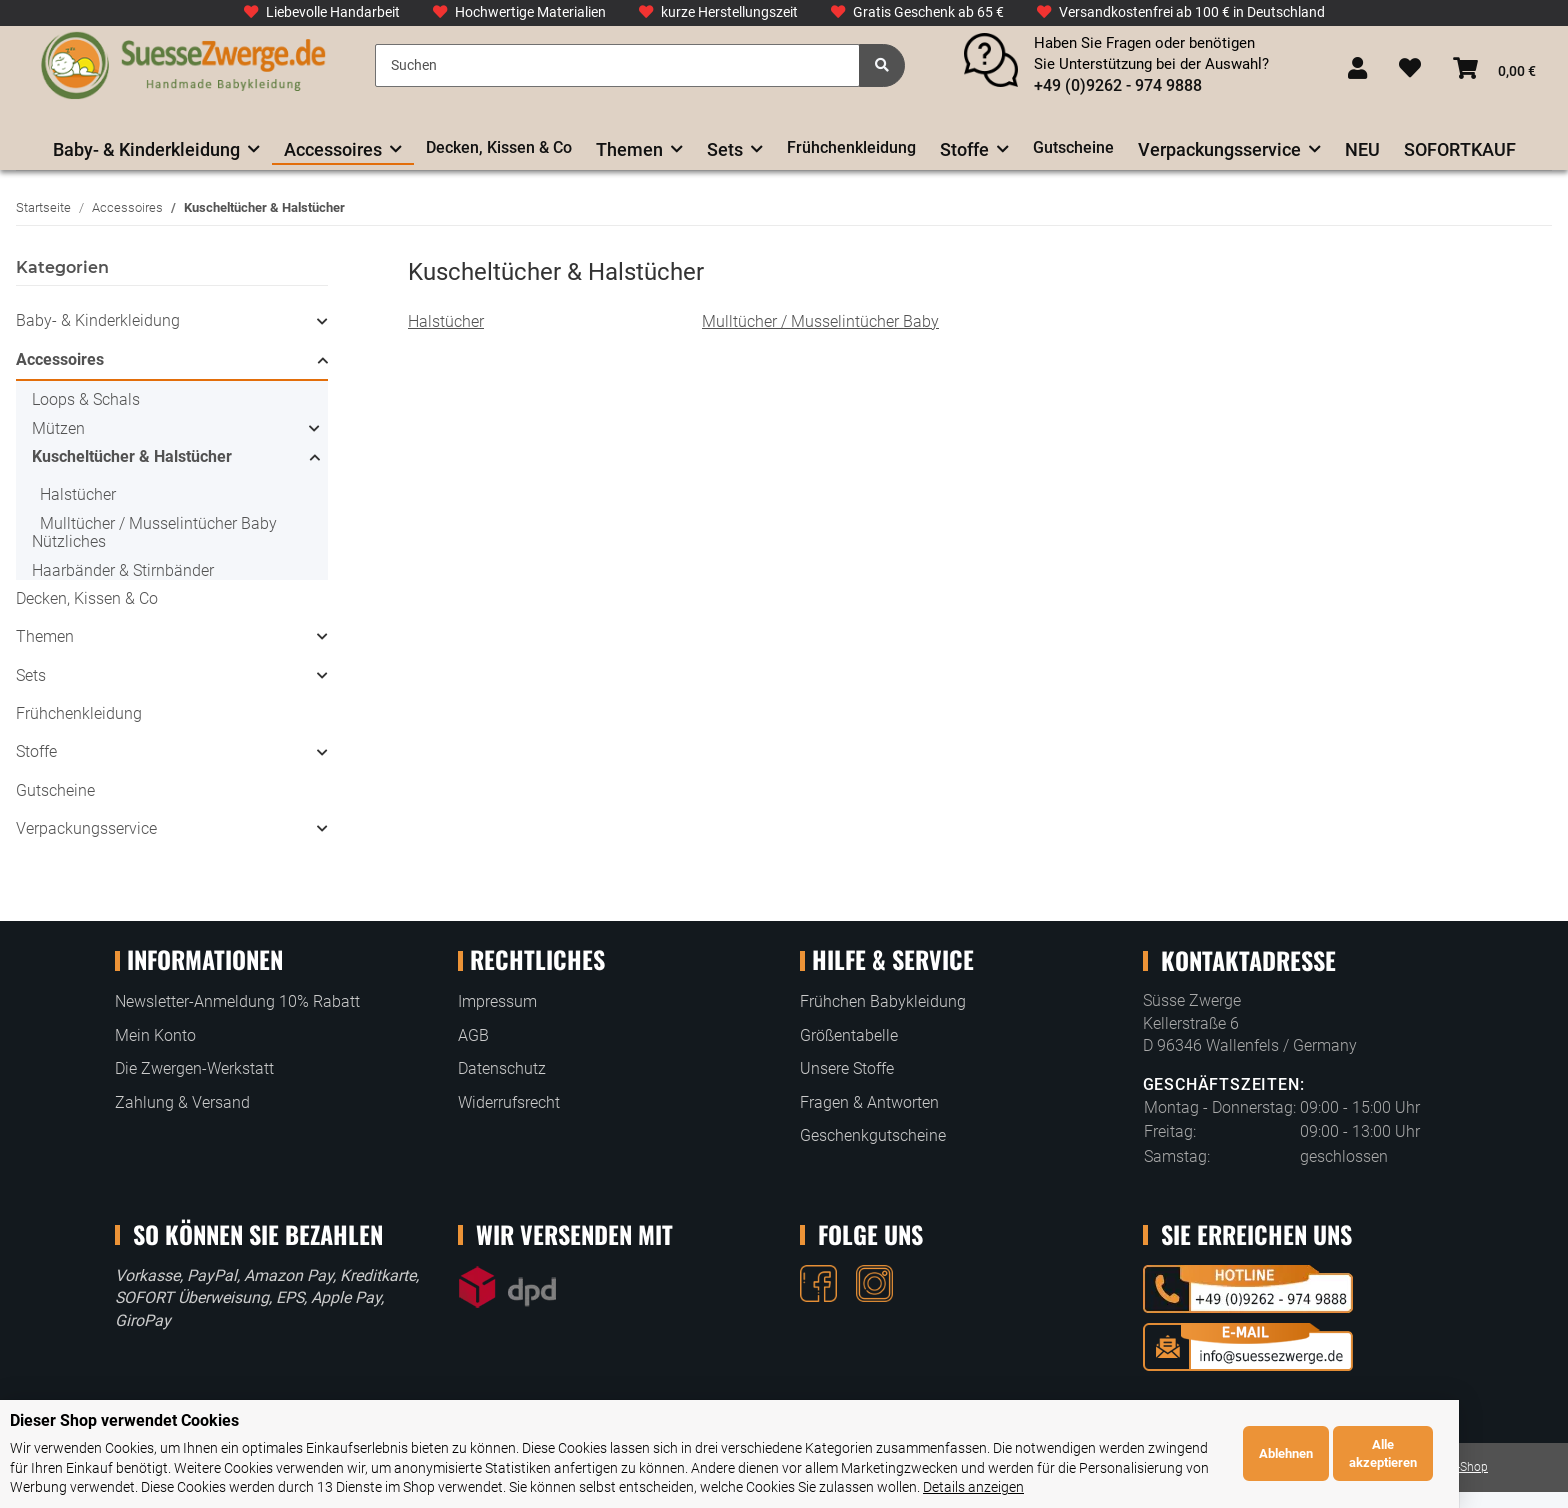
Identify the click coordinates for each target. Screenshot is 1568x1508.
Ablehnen (1394, 1453)
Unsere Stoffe (847, 1068)
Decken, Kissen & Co (87, 598)
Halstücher (446, 321)
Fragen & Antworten (869, 1102)
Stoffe (36, 751)
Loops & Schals (86, 399)
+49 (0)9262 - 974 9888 (1118, 85)
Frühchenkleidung (79, 713)
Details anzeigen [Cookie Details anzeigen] (754, 1487)
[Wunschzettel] (1410, 69)
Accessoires (60, 359)
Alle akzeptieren (1491, 1453)
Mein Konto (155, 1035)
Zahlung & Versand (182, 1102)
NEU (1362, 149)
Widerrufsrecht (509, 1102)
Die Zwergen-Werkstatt (194, 1068)
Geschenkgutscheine (873, 1135)
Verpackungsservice (86, 828)
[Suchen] (617, 65)
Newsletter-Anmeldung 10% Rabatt (237, 1001)
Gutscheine (55, 790)
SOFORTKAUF (1460, 149)
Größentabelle (849, 1035)
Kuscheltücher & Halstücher (132, 456)
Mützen (58, 428)
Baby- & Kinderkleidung (98, 320)
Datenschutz (502, 1068)
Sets (31, 675)
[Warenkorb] (1494, 69)
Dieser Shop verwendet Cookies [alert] (124, 1420)
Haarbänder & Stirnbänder (123, 570)
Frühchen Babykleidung (883, 1001)
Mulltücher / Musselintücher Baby (820, 321)
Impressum (497, 1001)
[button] (1357, 69)
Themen (45, 636)
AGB (473, 1035)
